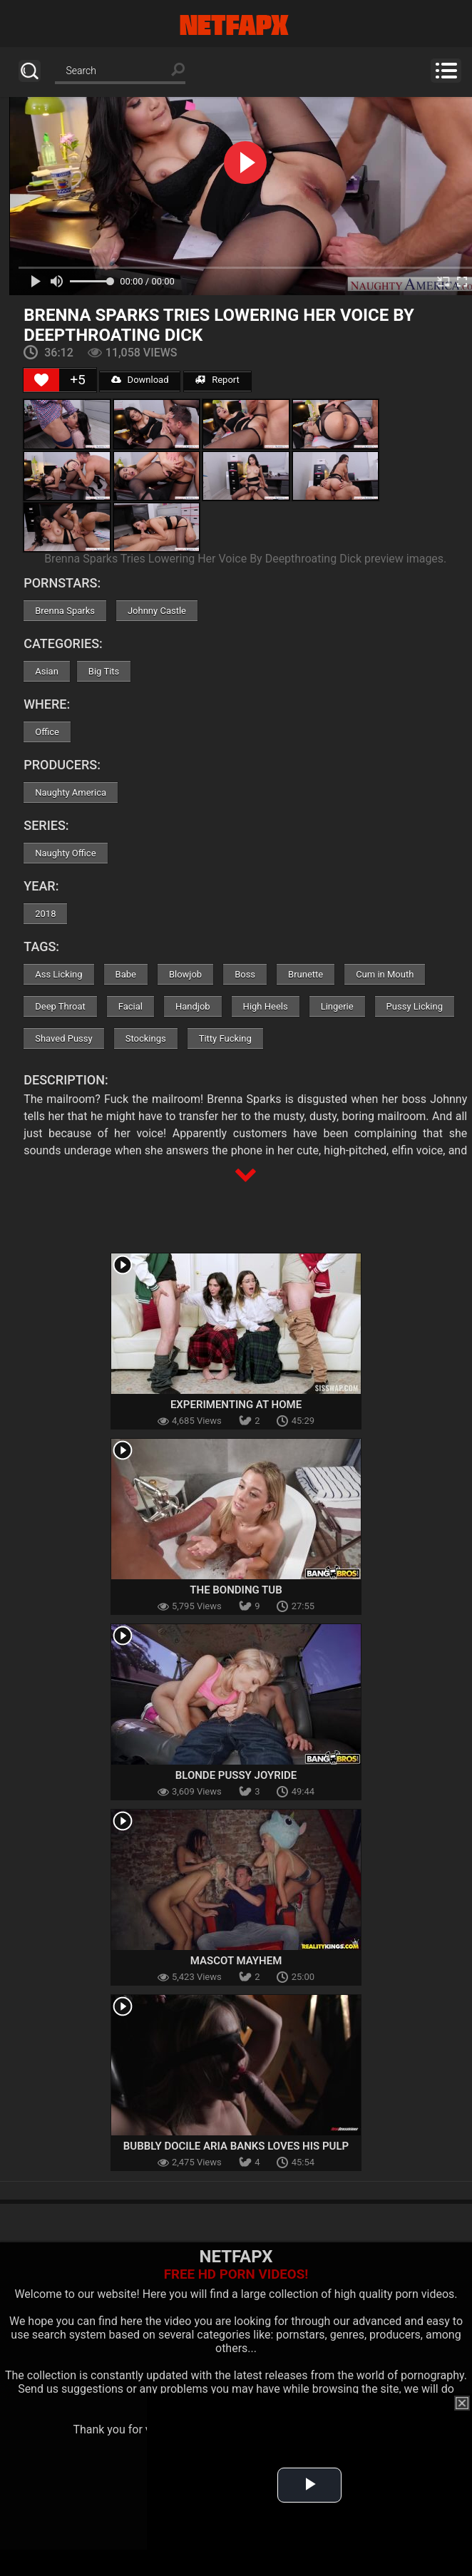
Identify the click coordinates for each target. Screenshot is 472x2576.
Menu (446, 70)
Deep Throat (60, 1006)
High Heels (265, 1006)
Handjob (192, 1006)
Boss (245, 974)
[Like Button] (41, 380)
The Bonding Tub (236, 1590)
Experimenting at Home (236, 1404)
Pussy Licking (414, 1006)
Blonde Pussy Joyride (236, 1775)
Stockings (145, 1038)
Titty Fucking (225, 1038)
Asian (46, 671)
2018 (45, 913)
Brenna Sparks (65, 610)
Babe (126, 974)
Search (30, 71)
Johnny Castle (157, 610)
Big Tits (103, 671)
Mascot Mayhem (236, 1960)
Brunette (305, 974)
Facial (130, 1006)
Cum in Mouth (385, 974)
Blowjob (185, 974)
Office (47, 732)
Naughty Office (65, 853)
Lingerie (337, 1006)
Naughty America (70, 792)
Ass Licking (58, 974)
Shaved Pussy (63, 1038)
